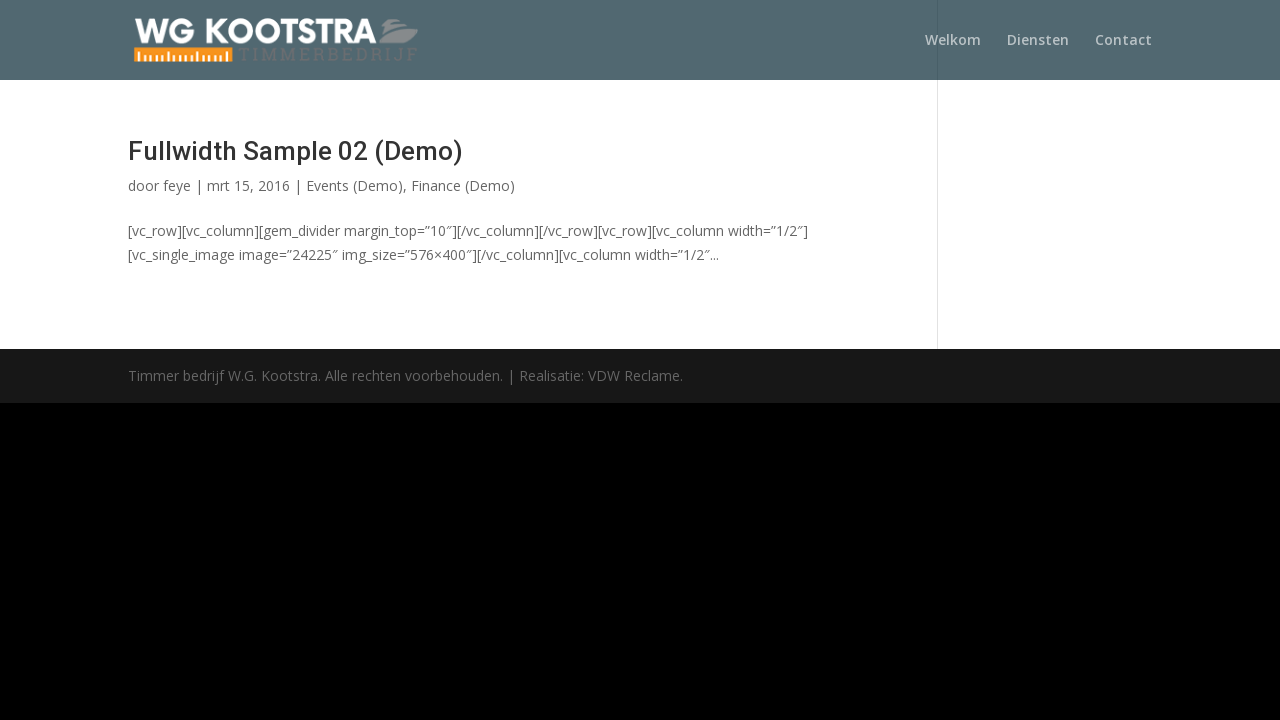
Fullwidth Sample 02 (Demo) (295, 151)
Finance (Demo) (463, 185)
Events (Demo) (354, 185)
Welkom (953, 41)
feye (177, 185)
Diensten (1038, 41)
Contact (1123, 41)
